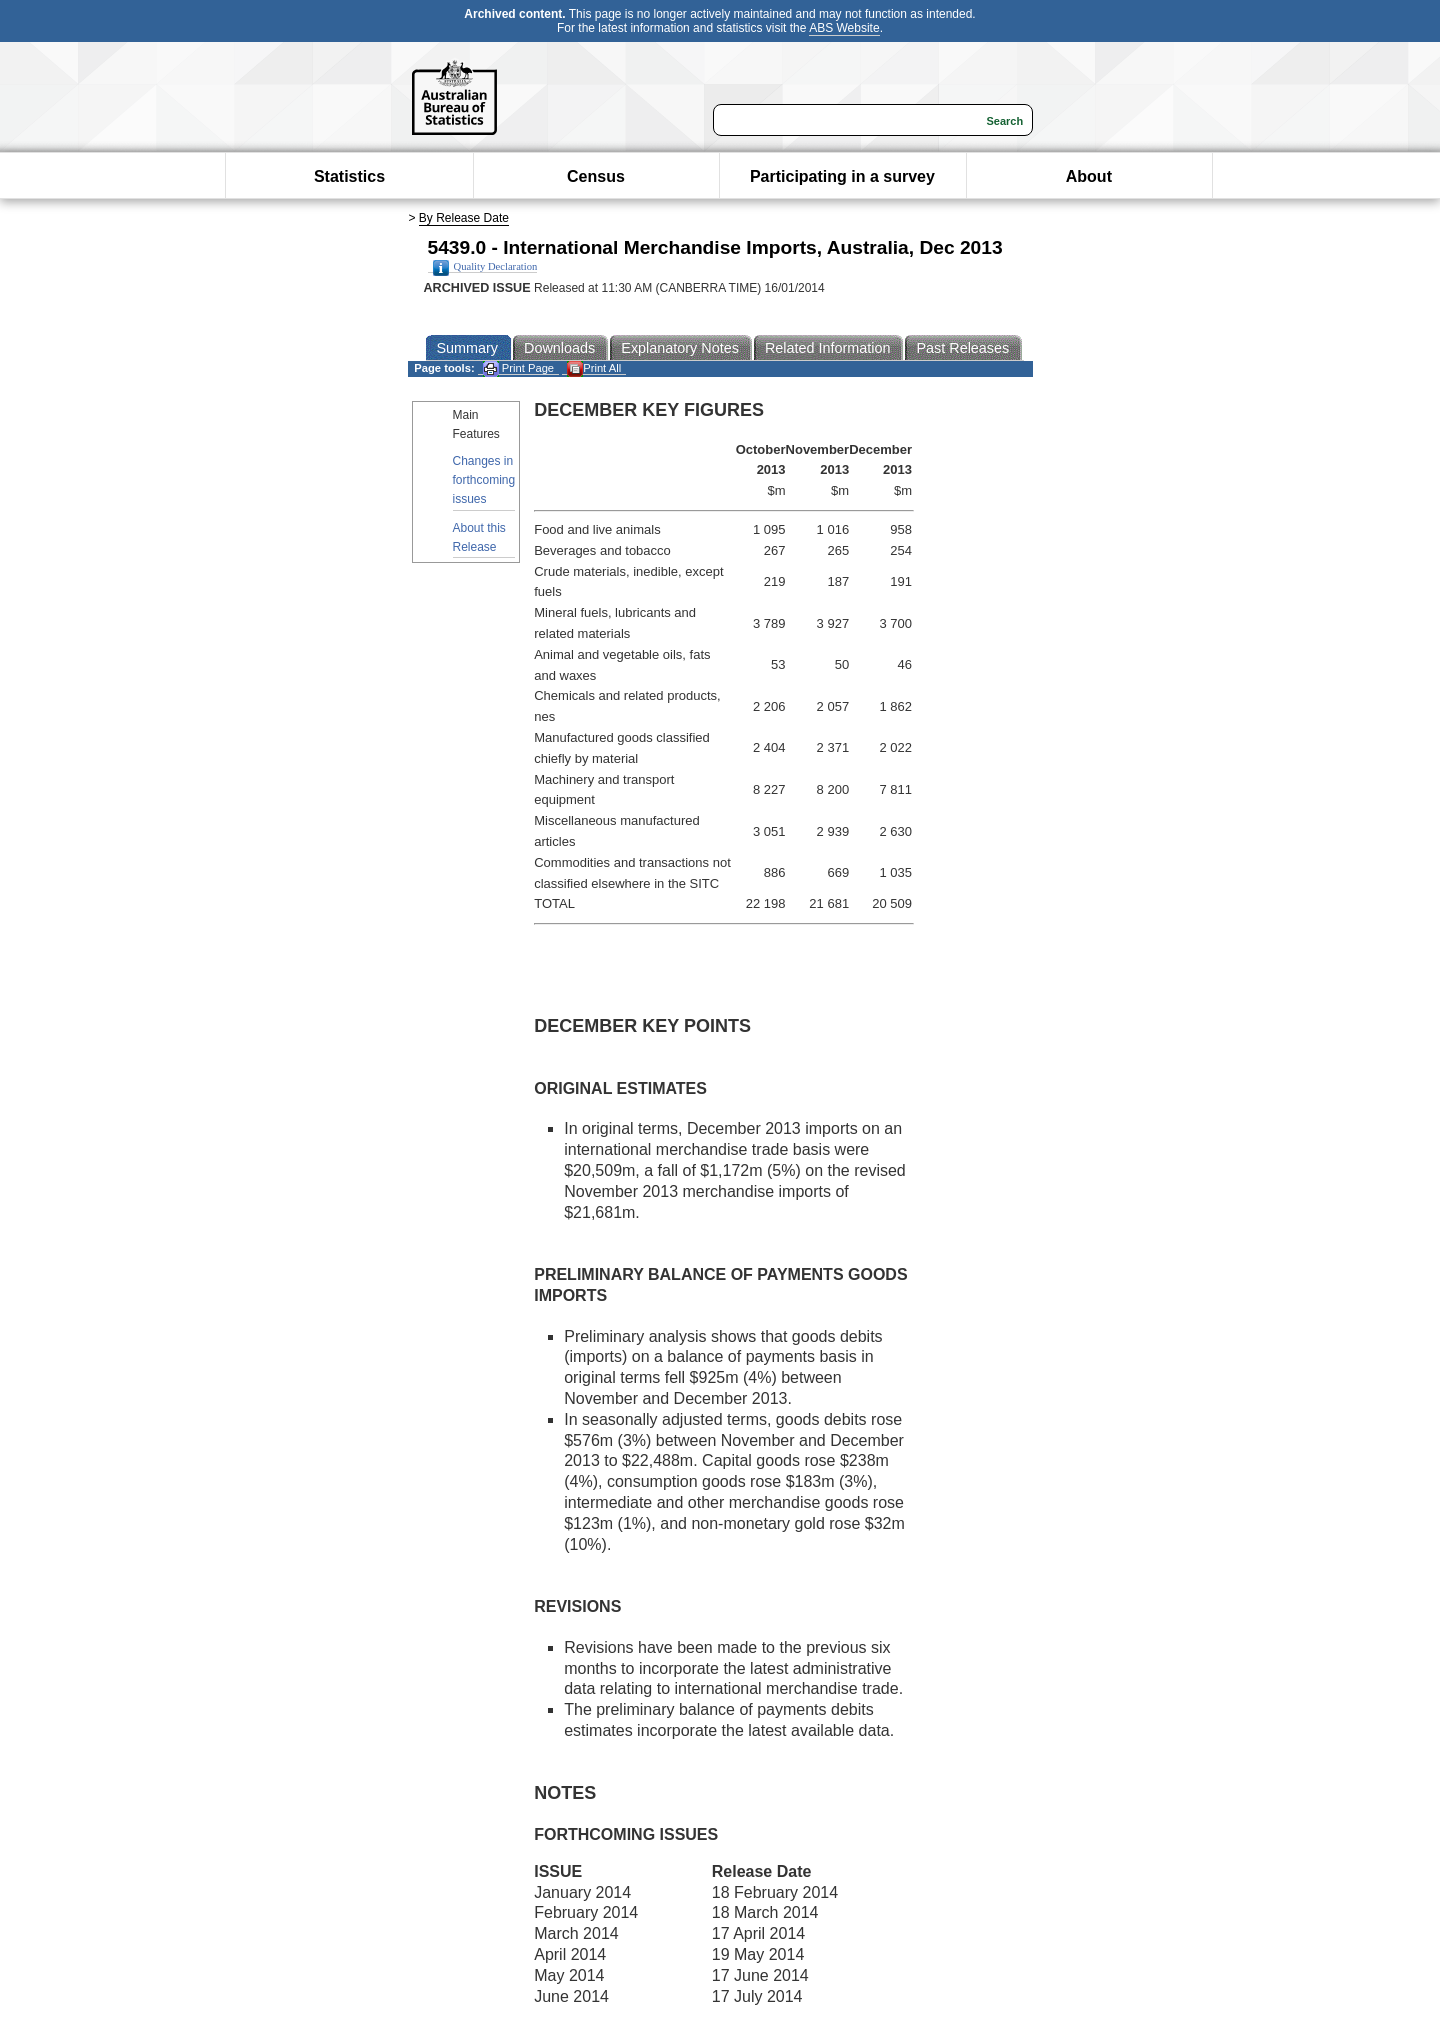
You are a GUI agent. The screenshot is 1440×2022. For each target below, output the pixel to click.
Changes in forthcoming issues (484, 480)
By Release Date (464, 218)
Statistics (349, 176)
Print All (594, 368)
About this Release (479, 537)
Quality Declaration (485, 267)
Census (596, 176)
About (1089, 176)
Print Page (518, 368)
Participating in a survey (842, 176)
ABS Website (844, 28)
